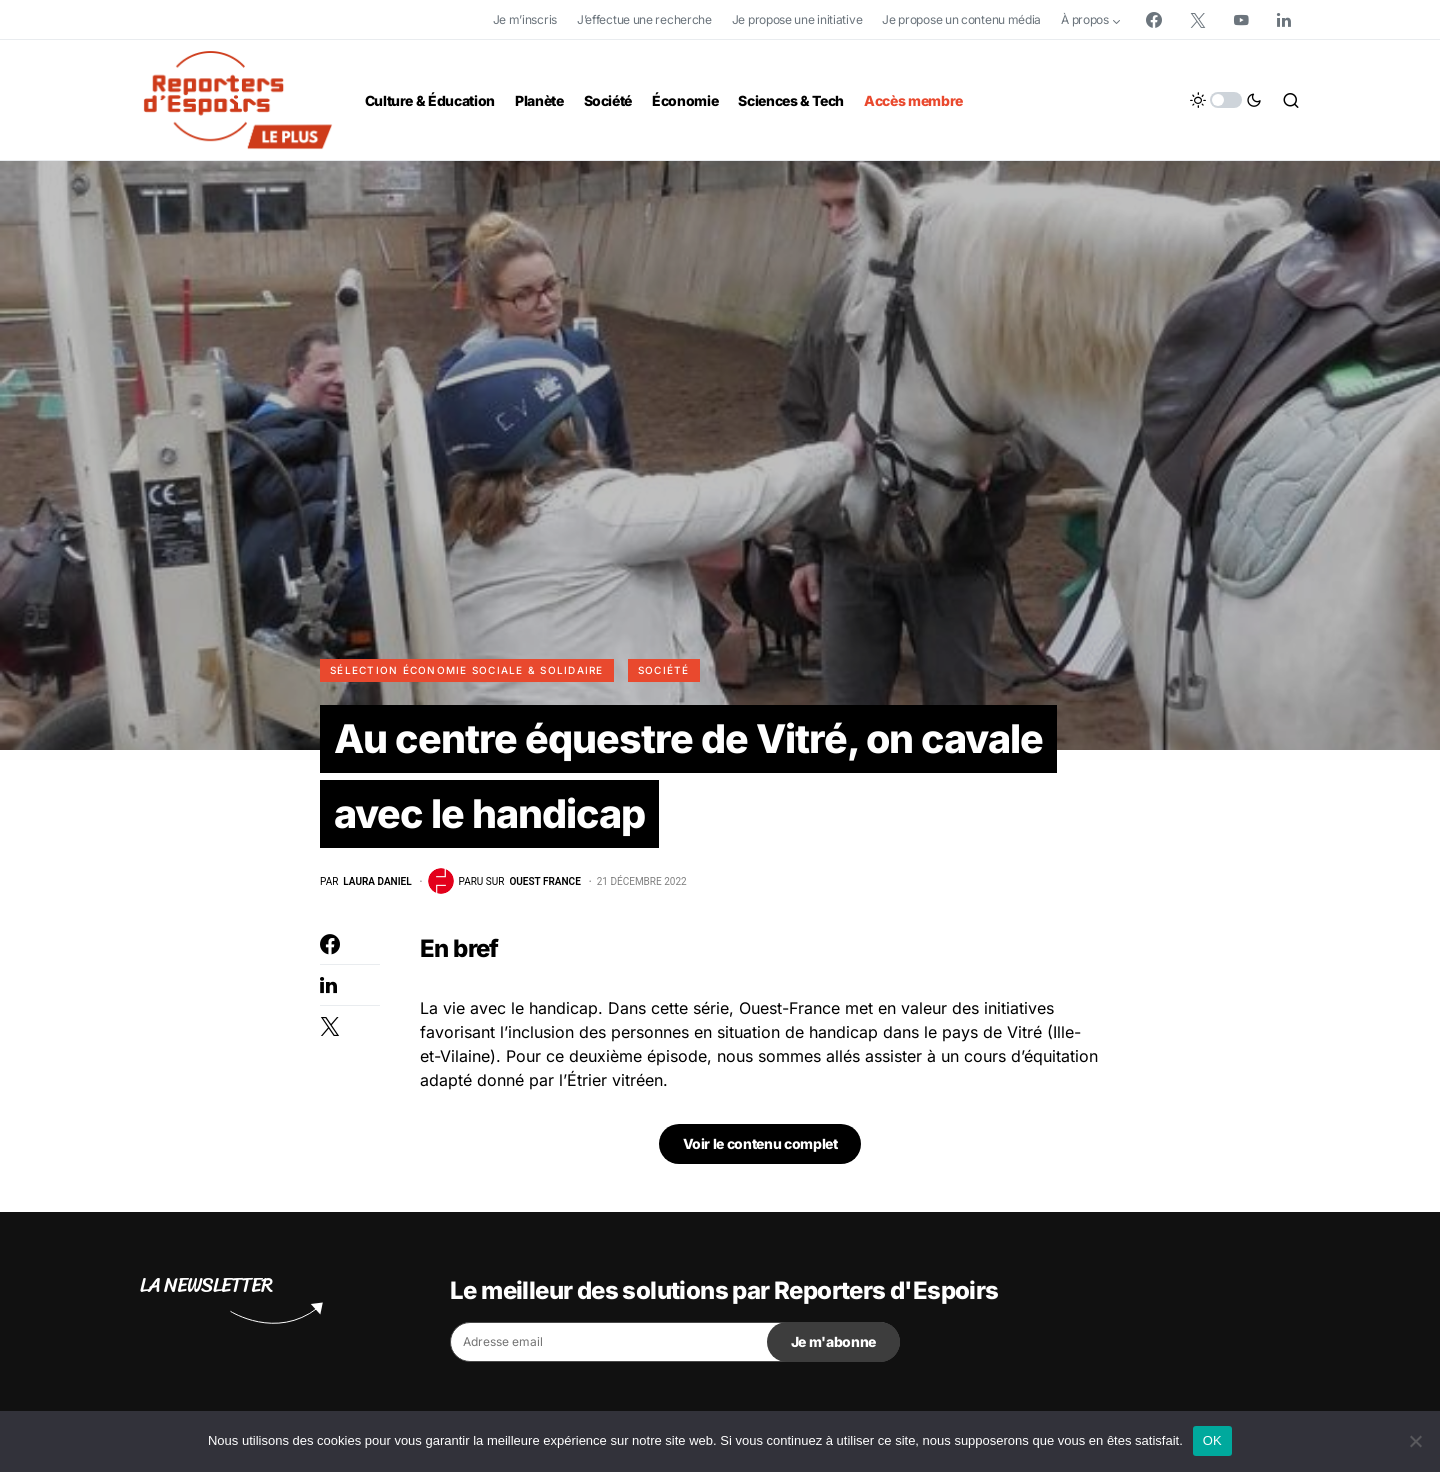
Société (664, 670)
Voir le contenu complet (760, 1145)
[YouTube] (1241, 20)
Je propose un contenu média (961, 19)
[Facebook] (1154, 20)
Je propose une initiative (797, 19)
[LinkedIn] (1284, 20)
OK (1212, 1440)
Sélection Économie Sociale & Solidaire (467, 670)
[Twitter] (1198, 20)
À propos (1085, 19)
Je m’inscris (525, 19)
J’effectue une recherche (644, 19)
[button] (1226, 100)
